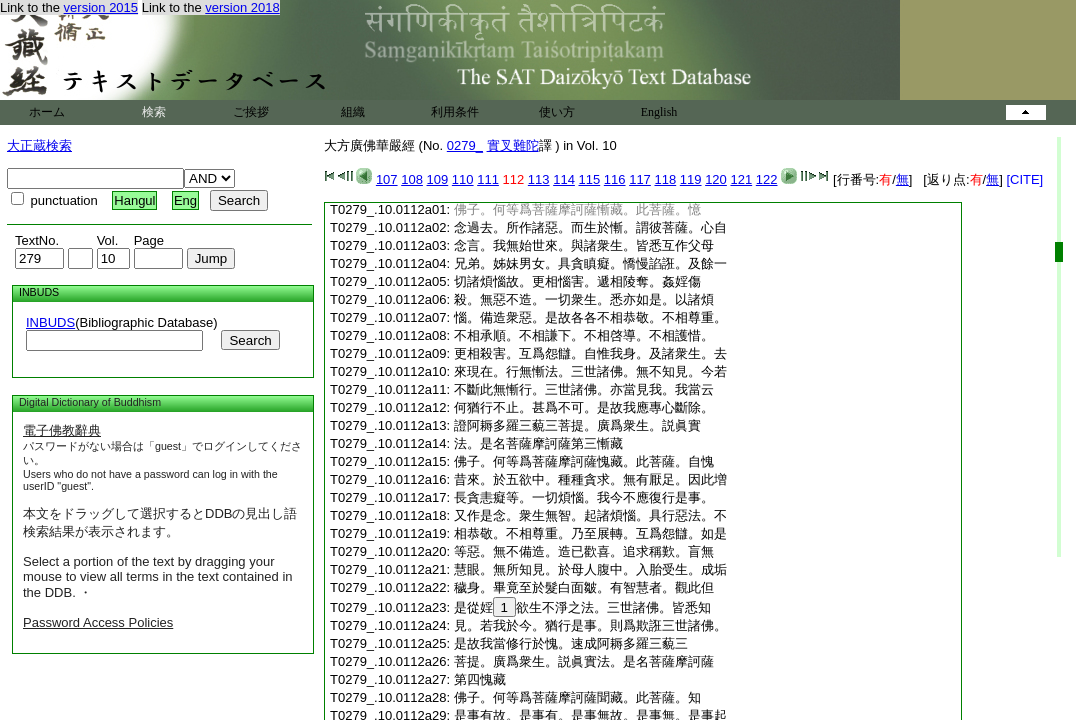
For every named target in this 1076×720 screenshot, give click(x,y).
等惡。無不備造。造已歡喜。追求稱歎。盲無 (584, 551)
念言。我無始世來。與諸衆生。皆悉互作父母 (584, 245)
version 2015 (101, 7)
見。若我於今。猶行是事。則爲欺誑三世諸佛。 (590, 625)
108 (412, 179)
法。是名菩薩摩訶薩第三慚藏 (538, 443)
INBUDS (50, 322)
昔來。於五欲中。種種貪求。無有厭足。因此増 (590, 479)
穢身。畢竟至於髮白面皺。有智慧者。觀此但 (584, 587)
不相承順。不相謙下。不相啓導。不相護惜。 (584, 335)
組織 (353, 112)
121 (741, 179)
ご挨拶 (251, 112)
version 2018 (242, 7)
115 (590, 179)
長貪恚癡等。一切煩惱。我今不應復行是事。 (584, 497)
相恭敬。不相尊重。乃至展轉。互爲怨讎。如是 (590, 533)
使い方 (557, 112)
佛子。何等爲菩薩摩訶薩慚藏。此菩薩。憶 (577, 209)
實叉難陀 (513, 145)
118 (665, 179)
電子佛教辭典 (62, 430)
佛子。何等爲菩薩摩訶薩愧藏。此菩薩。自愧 (584, 461)
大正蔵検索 (39, 145)
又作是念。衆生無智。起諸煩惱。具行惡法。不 (590, 515)
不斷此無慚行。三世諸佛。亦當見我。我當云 (584, 389)
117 (640, 179)
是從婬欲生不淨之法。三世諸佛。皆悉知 (582, 607)
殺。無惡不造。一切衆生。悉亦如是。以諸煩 (584, 299)
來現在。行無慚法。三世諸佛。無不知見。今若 (590, 371)
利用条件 (455, 112)
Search (250, 340)
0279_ (465, 145)
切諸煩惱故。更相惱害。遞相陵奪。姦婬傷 (577, 281)
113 (539, 179)
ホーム (47, 112)
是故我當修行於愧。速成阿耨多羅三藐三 (571, 643)
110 (463, 179)
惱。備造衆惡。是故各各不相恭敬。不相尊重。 (590, 317)
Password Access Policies (98, 622)
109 (438, 179)
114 (564, 179)
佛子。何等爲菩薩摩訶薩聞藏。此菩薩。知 (577, 697)
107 (387, 179)
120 (716, 179)
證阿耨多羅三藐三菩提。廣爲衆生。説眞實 (577, 425)
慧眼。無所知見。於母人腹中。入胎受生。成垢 (590, 569)
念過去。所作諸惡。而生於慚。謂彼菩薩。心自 (590, 227)
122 (767, 179)
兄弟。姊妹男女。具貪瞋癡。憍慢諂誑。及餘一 (590, 263)
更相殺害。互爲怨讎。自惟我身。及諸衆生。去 (590, 353)
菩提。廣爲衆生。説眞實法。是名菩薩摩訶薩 (584, 661)
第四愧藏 (480, 679)
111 (488, 179)
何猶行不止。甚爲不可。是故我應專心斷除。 (584, 407)
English (659, 112)
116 (615, 179)
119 (691, 179)
